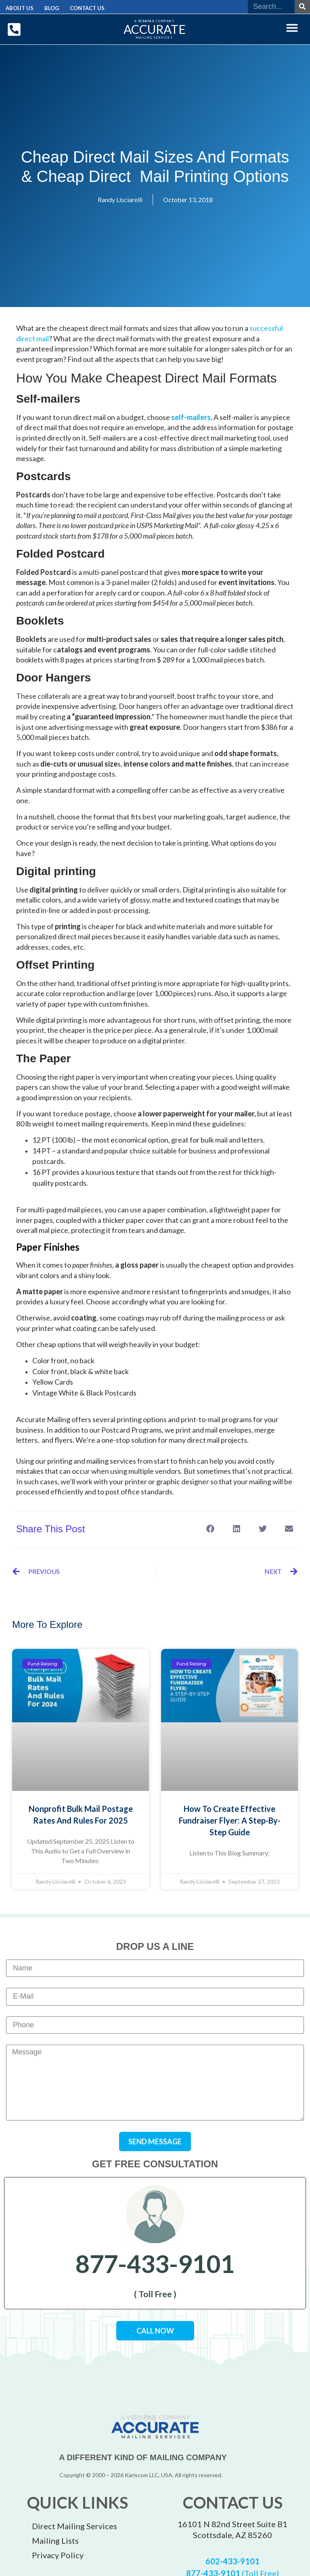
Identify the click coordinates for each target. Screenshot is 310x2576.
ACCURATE (155, 28)
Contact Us (80, 8)
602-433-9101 (232, 2561)
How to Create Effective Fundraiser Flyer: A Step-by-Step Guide (230, 1819)
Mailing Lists (55, 2540)
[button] (292, 27)
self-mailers (191, 416)
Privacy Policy (58, 2554)
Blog (47, 8)
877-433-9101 (155, 2263)
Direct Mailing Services (74, 2525)
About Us (18, 8)
